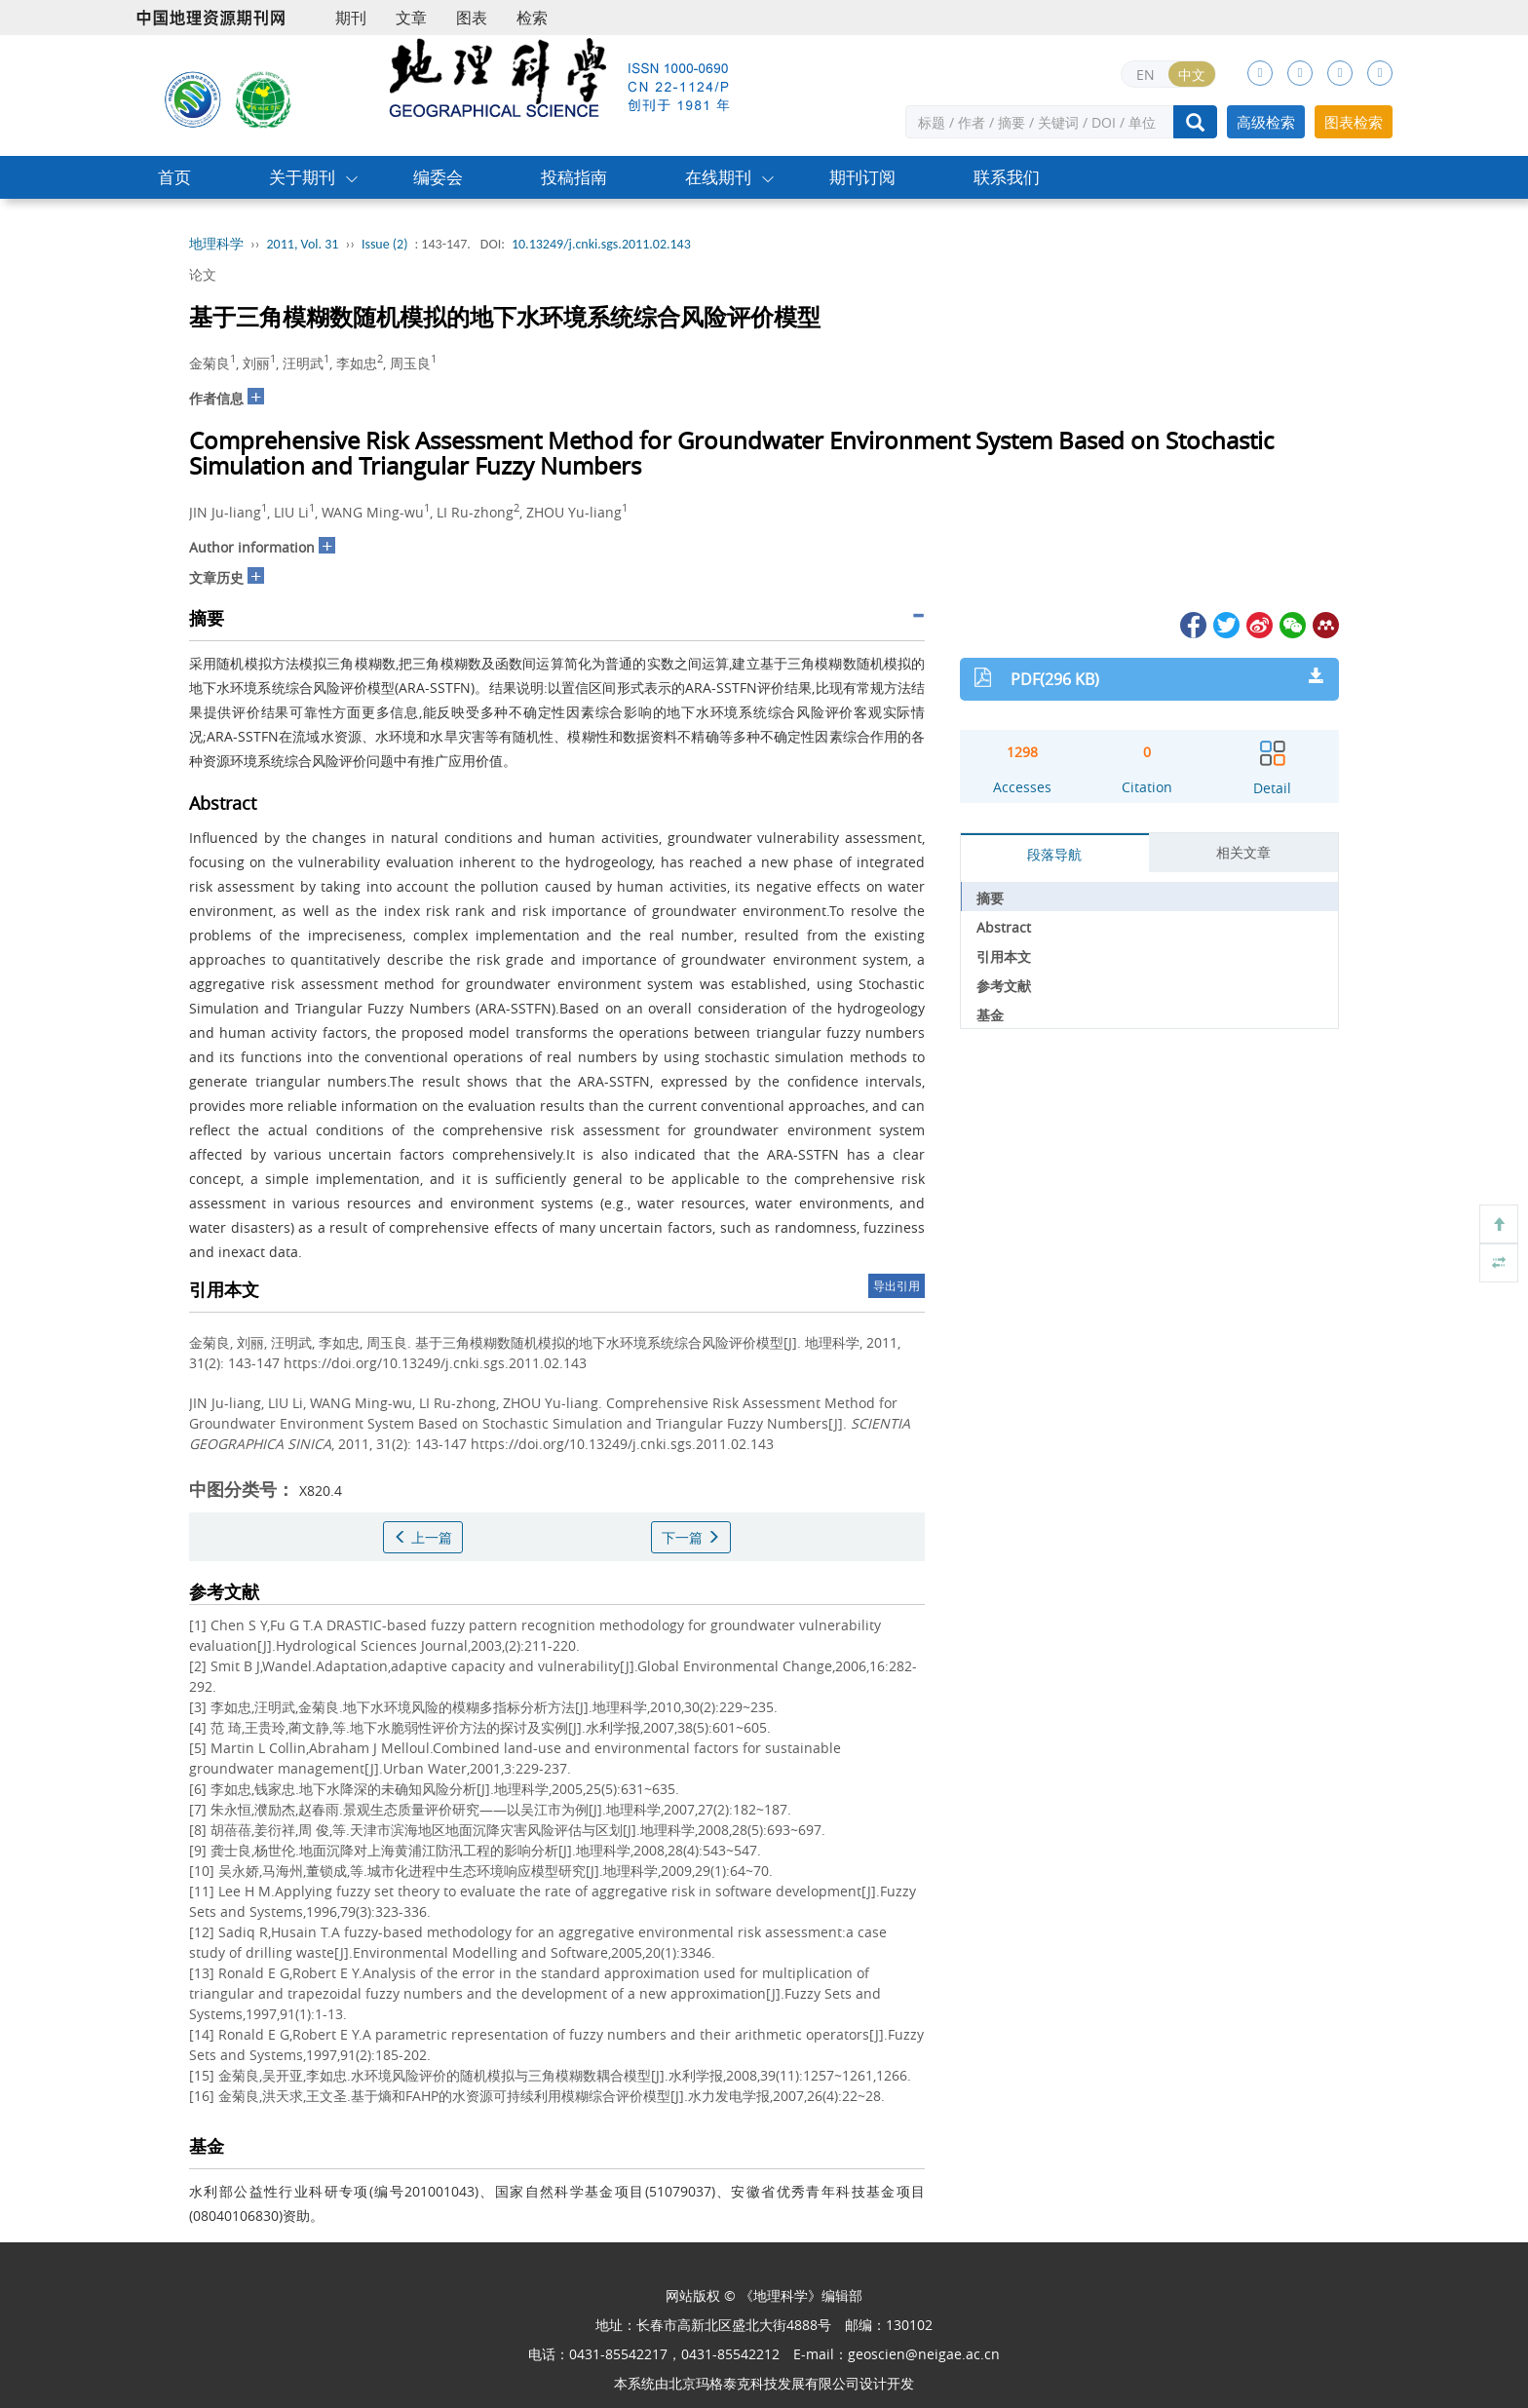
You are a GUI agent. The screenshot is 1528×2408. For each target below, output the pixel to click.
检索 (532, 17)
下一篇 (691, 1537)
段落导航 (1054, 854)
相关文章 (1243, 852)
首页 (174, 177)
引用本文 (1003, 956)
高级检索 (1266, 122)
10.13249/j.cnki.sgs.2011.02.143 (601, 244)
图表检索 (1353, 122)
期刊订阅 (862, 177)
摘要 (990, 898)
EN (1145, 74)
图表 (471, 17)
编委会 (438, 177)
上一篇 (423, 1537)
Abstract (1003, 927)
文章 (411, 17)
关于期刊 (302, 177)
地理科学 (216, 244)
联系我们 (1007, 177)
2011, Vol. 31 (303, 244)
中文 (1191, 74)
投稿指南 (574, 177)
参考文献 (1003, 985)
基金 (990, 1015)
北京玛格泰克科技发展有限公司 (764, 2383)
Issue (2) (385, 244)
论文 (202, 274)
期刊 (350, 17)
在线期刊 (718, 177)
